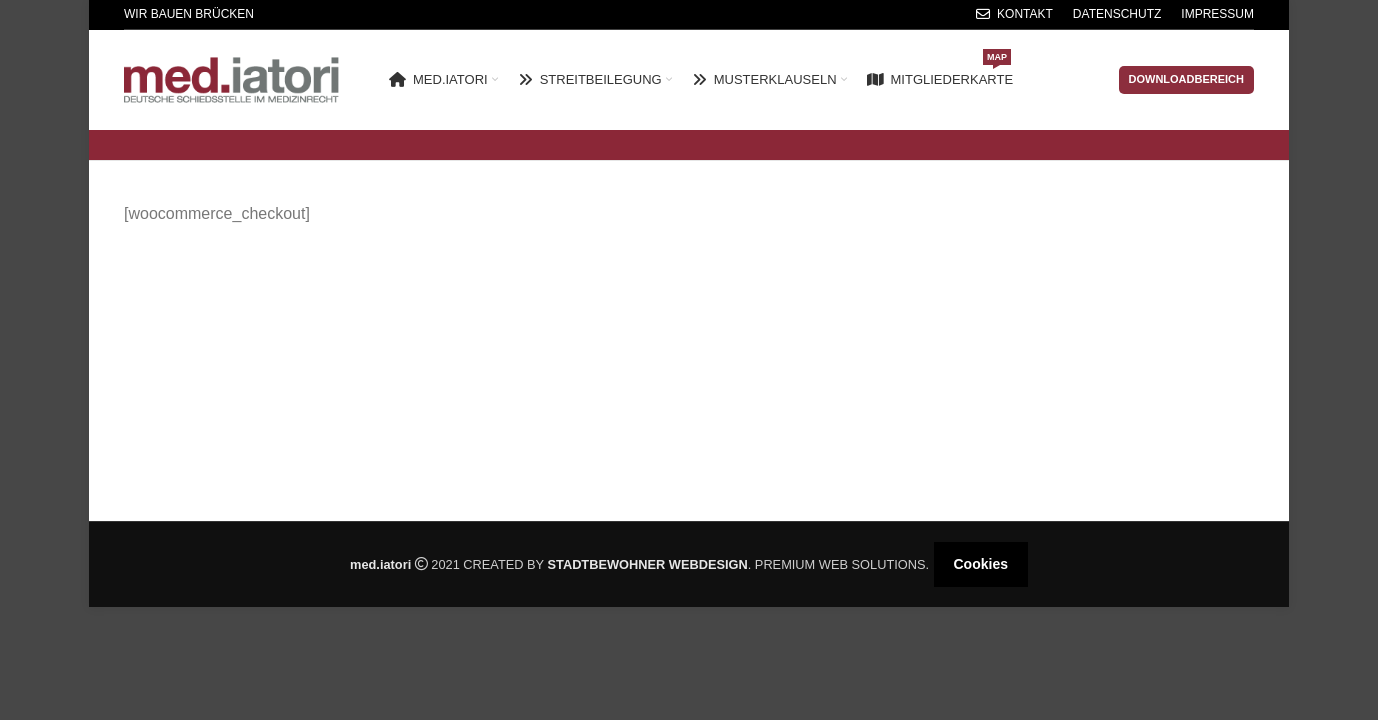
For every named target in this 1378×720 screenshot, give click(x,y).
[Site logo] (231, 78)
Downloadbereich (1187, 79)
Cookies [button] (981, 564)
